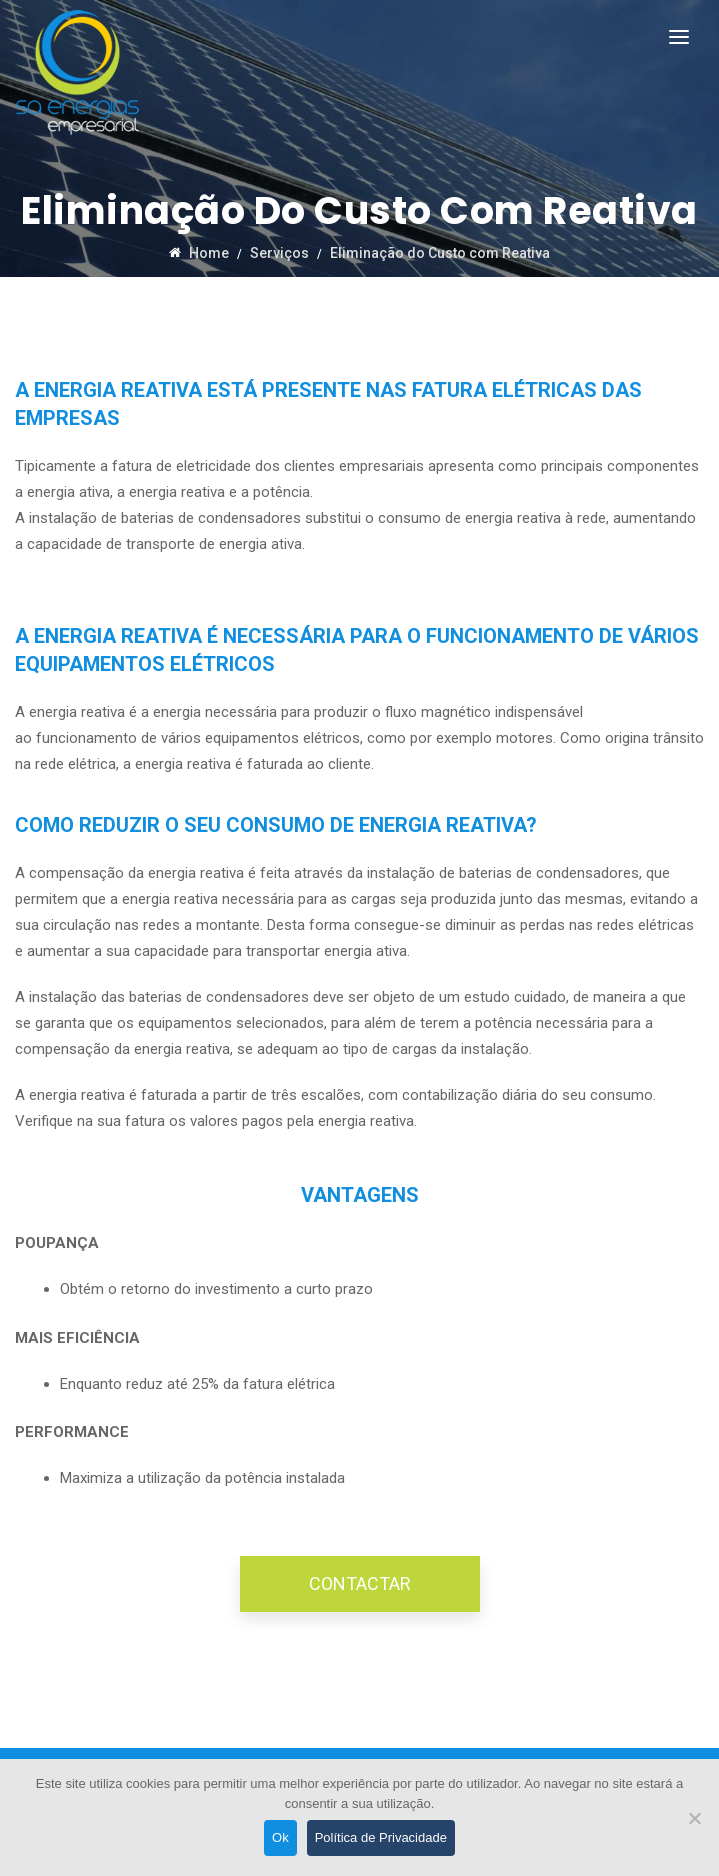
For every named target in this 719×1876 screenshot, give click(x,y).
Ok (280, 1837)
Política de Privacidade (381, 1837)
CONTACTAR (360, 1583)
